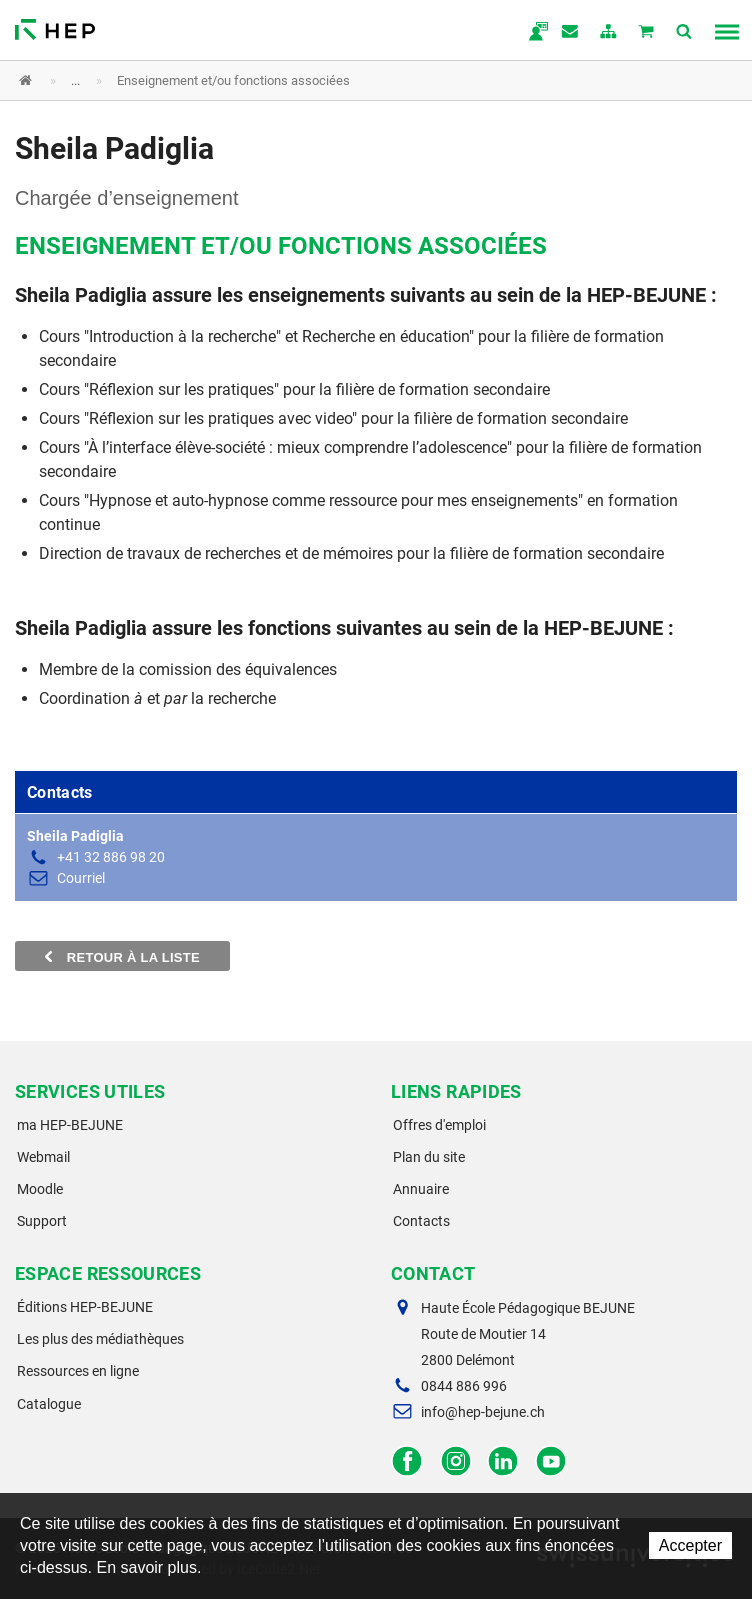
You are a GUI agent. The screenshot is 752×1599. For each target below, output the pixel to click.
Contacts (421, 1221)
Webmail (43, 1157)
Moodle (40, 1189)
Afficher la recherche (685, 33)
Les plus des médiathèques (100, 1339)
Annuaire (421, 1189)
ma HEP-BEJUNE (70, 1125)
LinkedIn (503, 1461)
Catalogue (49, 1404)
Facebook (407, 1461)
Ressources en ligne (78, 1371)
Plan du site (429, 1157)
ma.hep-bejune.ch (533, 33)
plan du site (609, 33)
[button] (361, 80)
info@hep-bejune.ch (483, 1412)
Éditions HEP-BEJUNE (85, 1307)
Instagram (455, 1461)
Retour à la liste (122, 957)
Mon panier (647, 33)
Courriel (81, 878)
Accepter (690, 1545)
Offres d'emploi (439, 1125)
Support (42, 1221)
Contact (571, 33)
